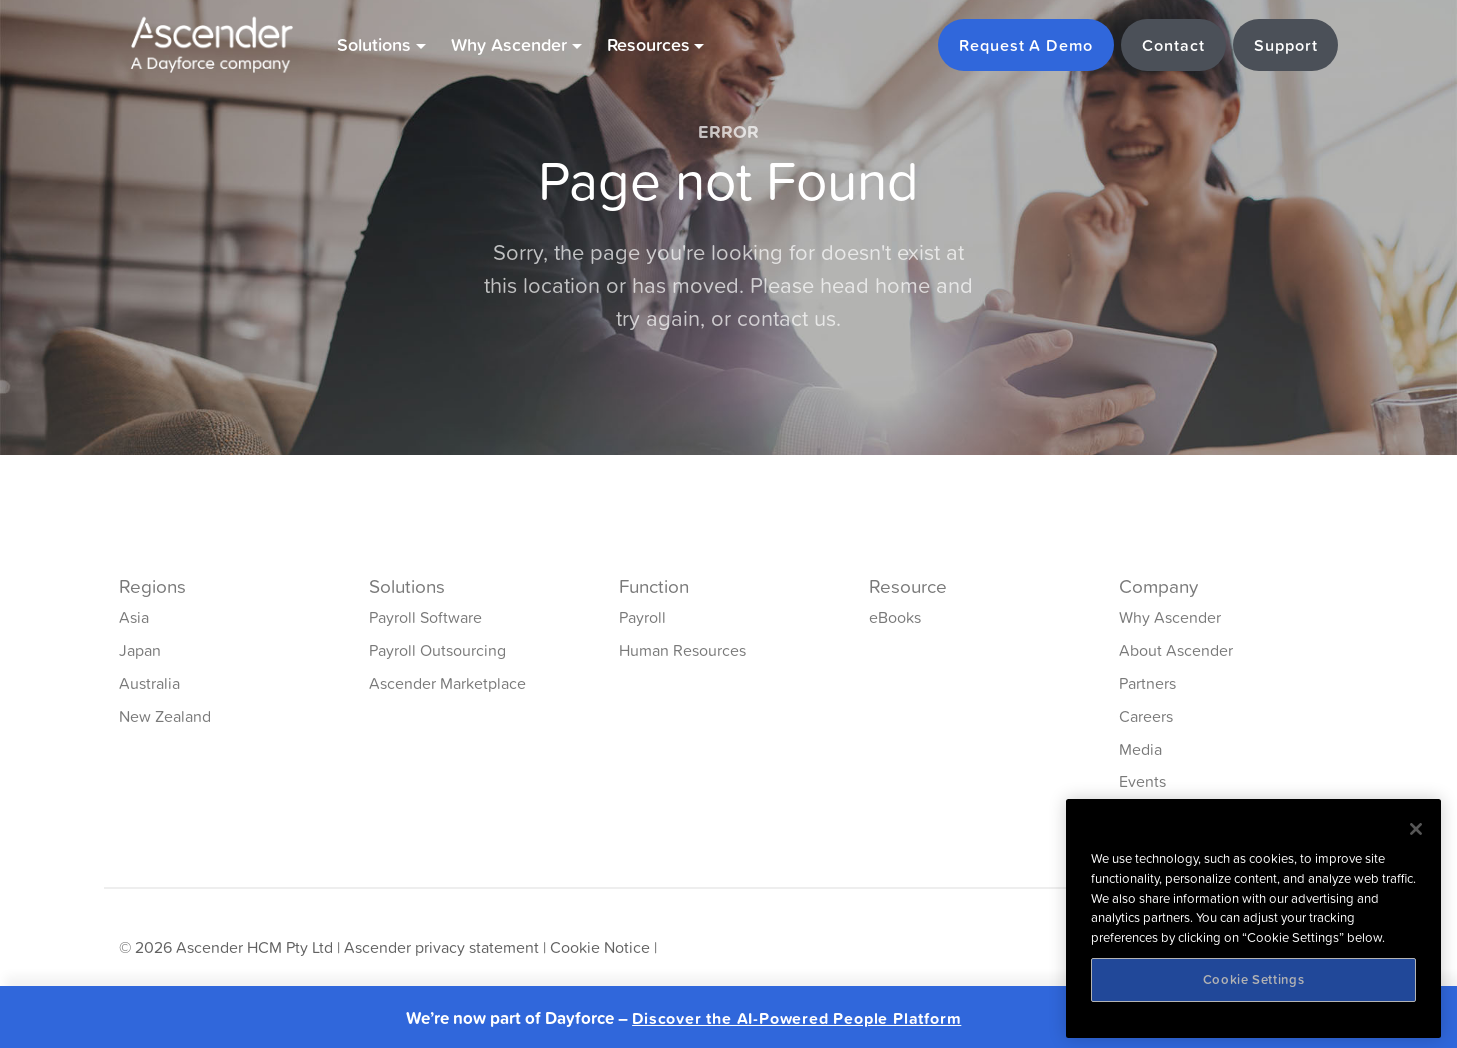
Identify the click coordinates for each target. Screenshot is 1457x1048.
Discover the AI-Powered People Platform (796, 1018)
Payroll (642, 617)
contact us (786, 318)
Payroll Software (425, 617)
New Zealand (165, 716)
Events (1142, 781)
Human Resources (682, 650)
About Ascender (1176, 650)
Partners (1147, 683)
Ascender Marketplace (447, 683)
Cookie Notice (600, 947)
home (902, 285)
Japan (140, 650)
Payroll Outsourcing (437, 650)
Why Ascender (1170, 617)
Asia (134, 617)
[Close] (1416, 829)
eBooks (895, 617)
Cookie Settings (1254, 979)
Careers (1146, 716)
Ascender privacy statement (441, 947)
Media (1140, 749)
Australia (149, 683)
